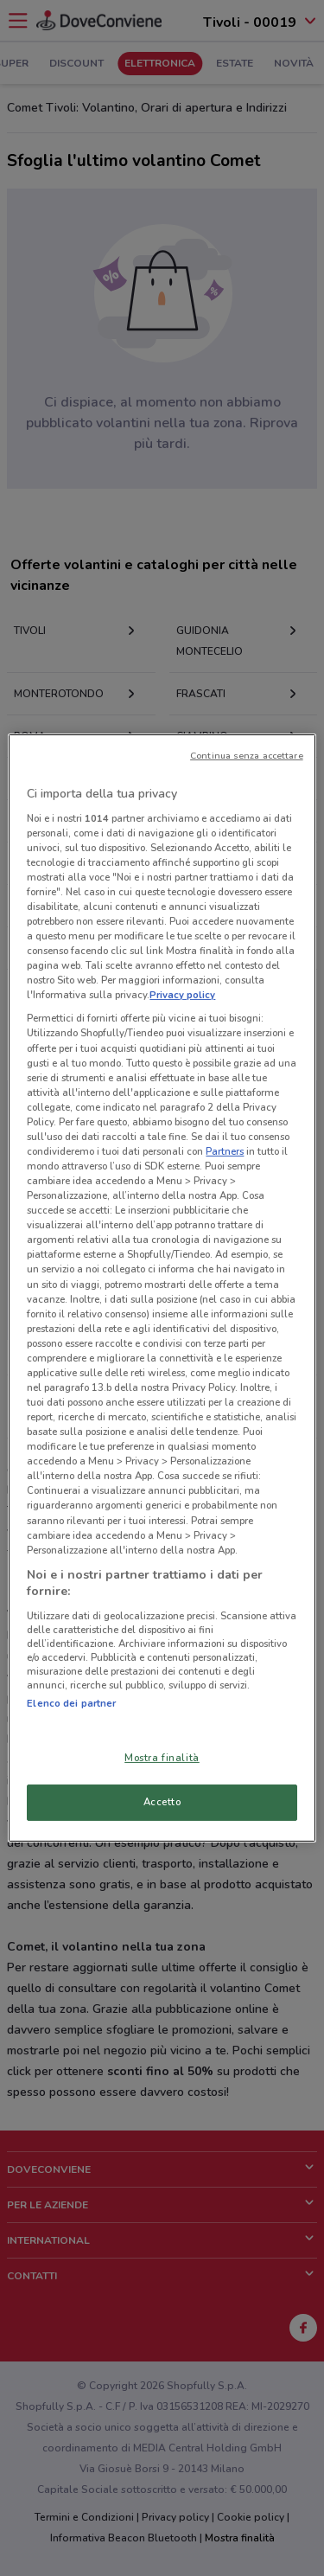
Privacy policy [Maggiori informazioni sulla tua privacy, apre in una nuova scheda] (182, 995)
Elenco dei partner (71, 1703)
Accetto (162, 1802)
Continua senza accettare (246, 755)
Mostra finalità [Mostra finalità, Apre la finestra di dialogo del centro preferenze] (162, 1758)
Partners (225, 1151)
